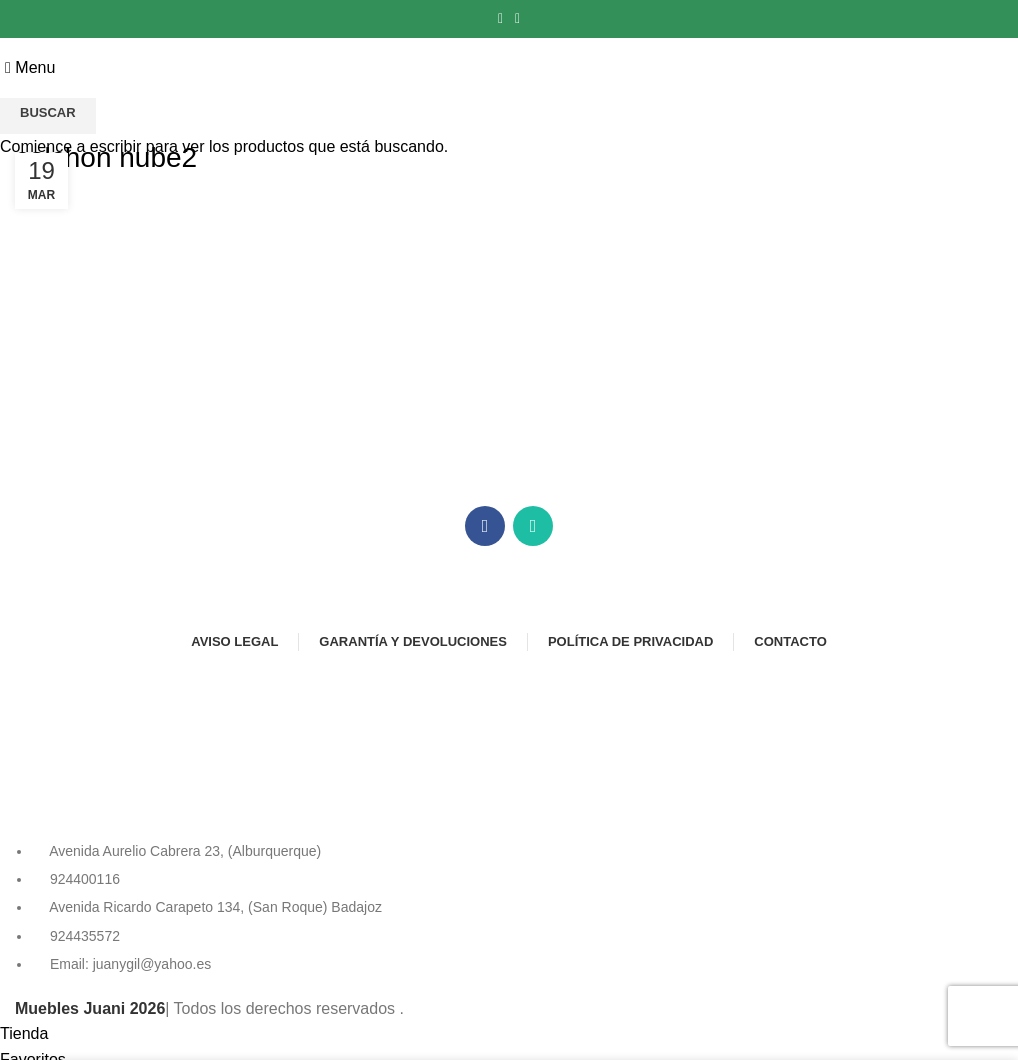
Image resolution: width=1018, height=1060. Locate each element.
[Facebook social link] (500, 19)
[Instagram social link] (517, 19)
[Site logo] (509, 66)
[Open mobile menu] (30, 67)
